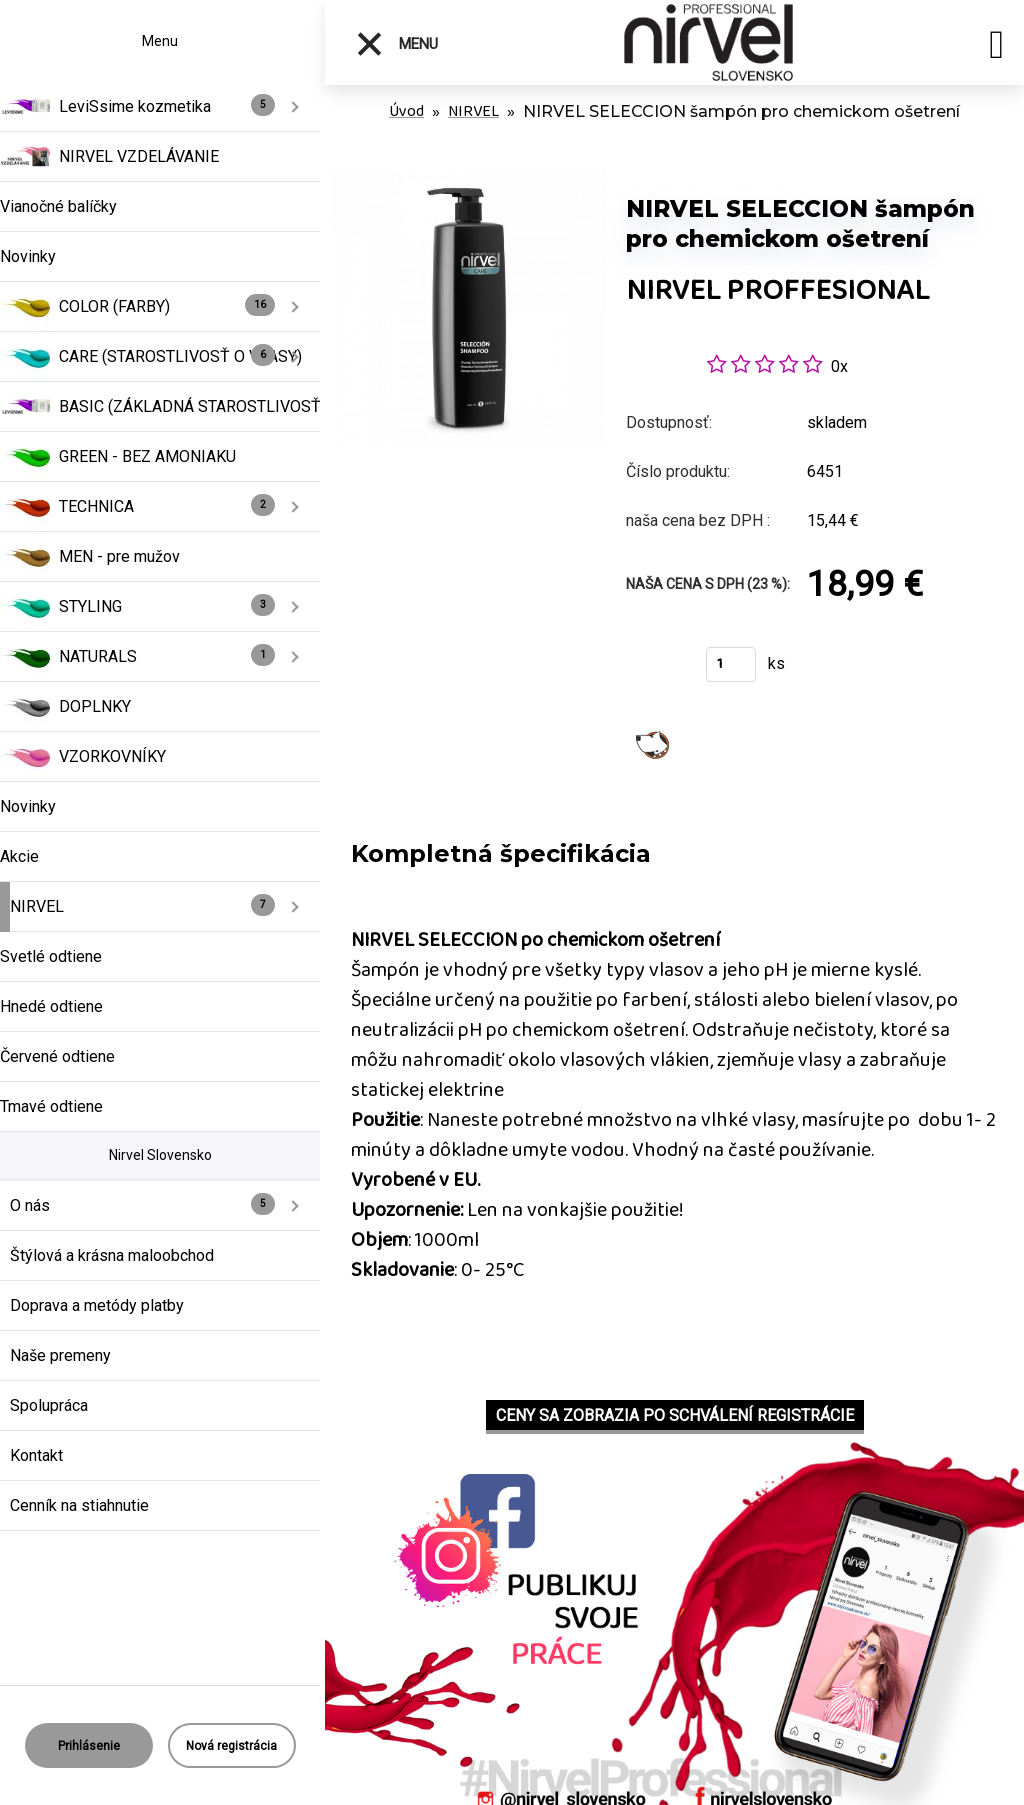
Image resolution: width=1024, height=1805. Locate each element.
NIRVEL (473, 111)
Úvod (406, 111)
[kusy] (731, 664)
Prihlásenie (89, 1746)
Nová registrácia (231, 1746)
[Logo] (709, 42)
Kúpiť (653, 670)
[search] (996, 48)
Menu (396, 44)
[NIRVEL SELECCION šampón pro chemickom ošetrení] (468, 179)
